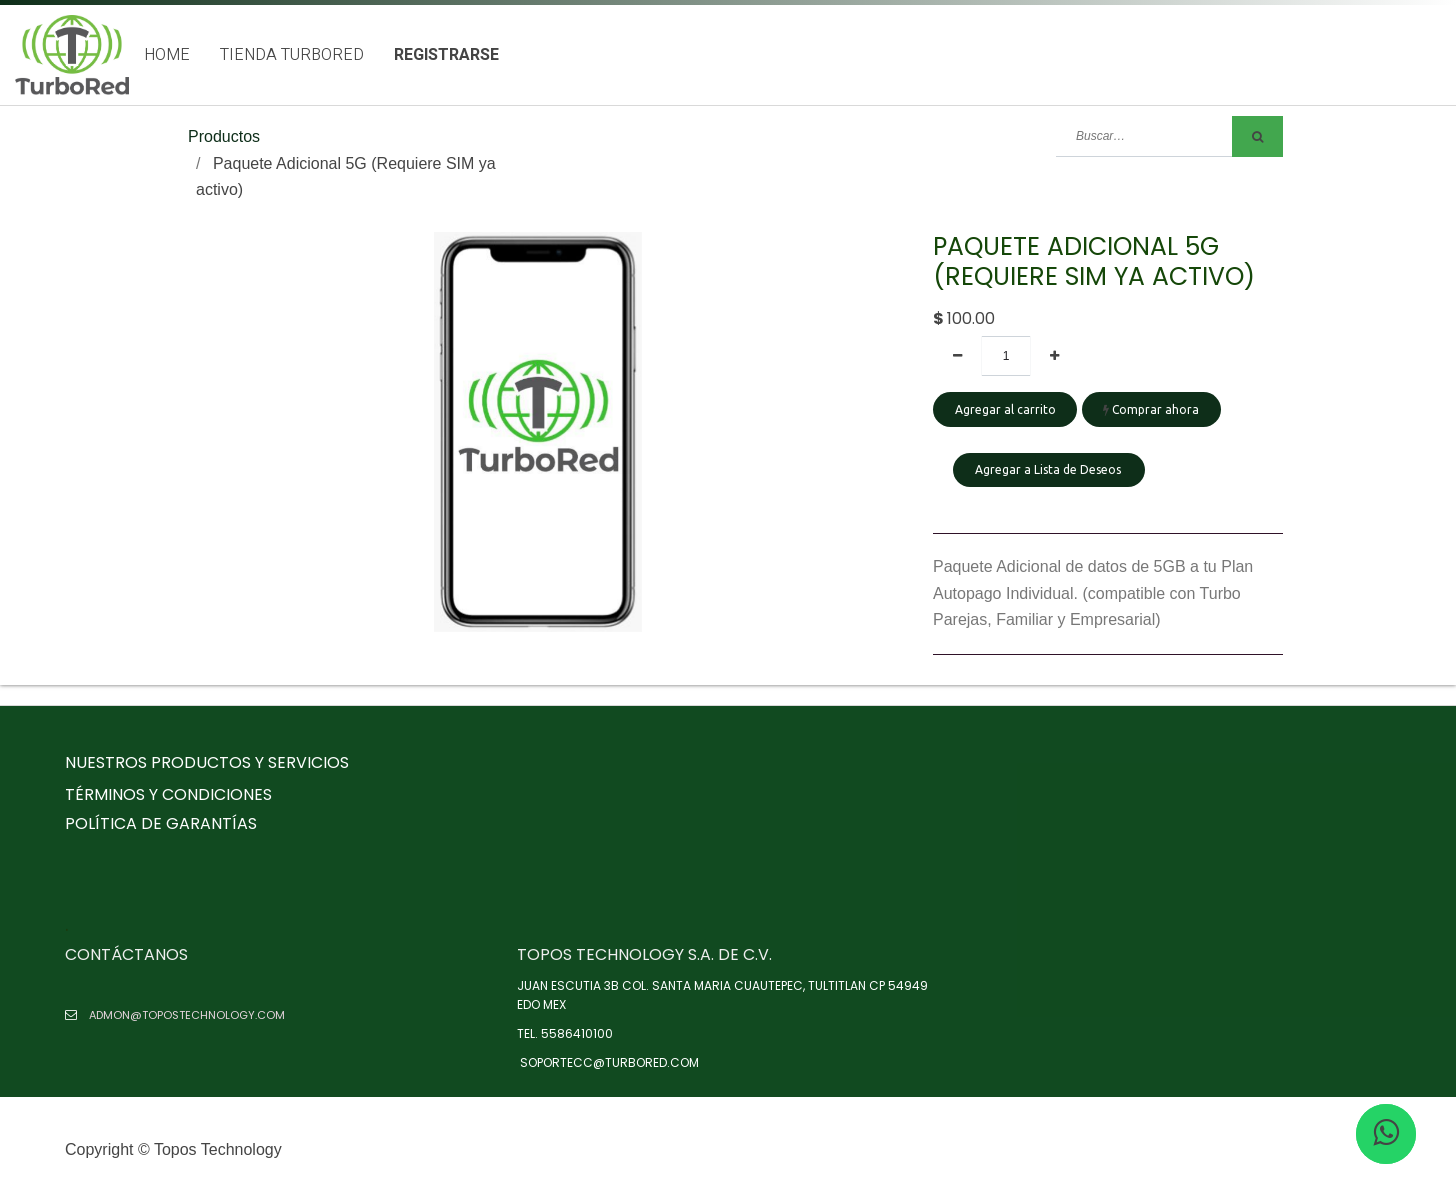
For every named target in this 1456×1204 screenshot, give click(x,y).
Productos (224, 136)
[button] (1049, 478)
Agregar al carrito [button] (1005, 409)
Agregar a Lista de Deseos (1049, 469)
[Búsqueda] (1257, 136)
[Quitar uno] (957, 356)
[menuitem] (167, 55)
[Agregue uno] (1054, 356)
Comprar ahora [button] (1151, 409)
